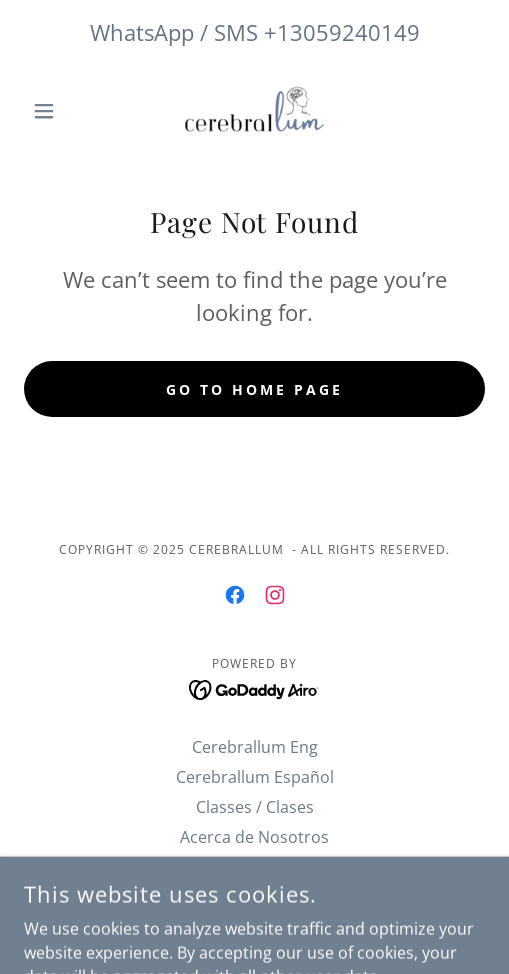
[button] (58, 111)
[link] (255, 110)
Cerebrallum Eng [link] (255, 747)
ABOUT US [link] (255, 897)
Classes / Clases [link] (255, 807)
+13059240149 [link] (342, 32)
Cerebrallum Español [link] (255, 777)
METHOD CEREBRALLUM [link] (255, 867)
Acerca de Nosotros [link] (254, 837)
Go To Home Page (254, 389)
